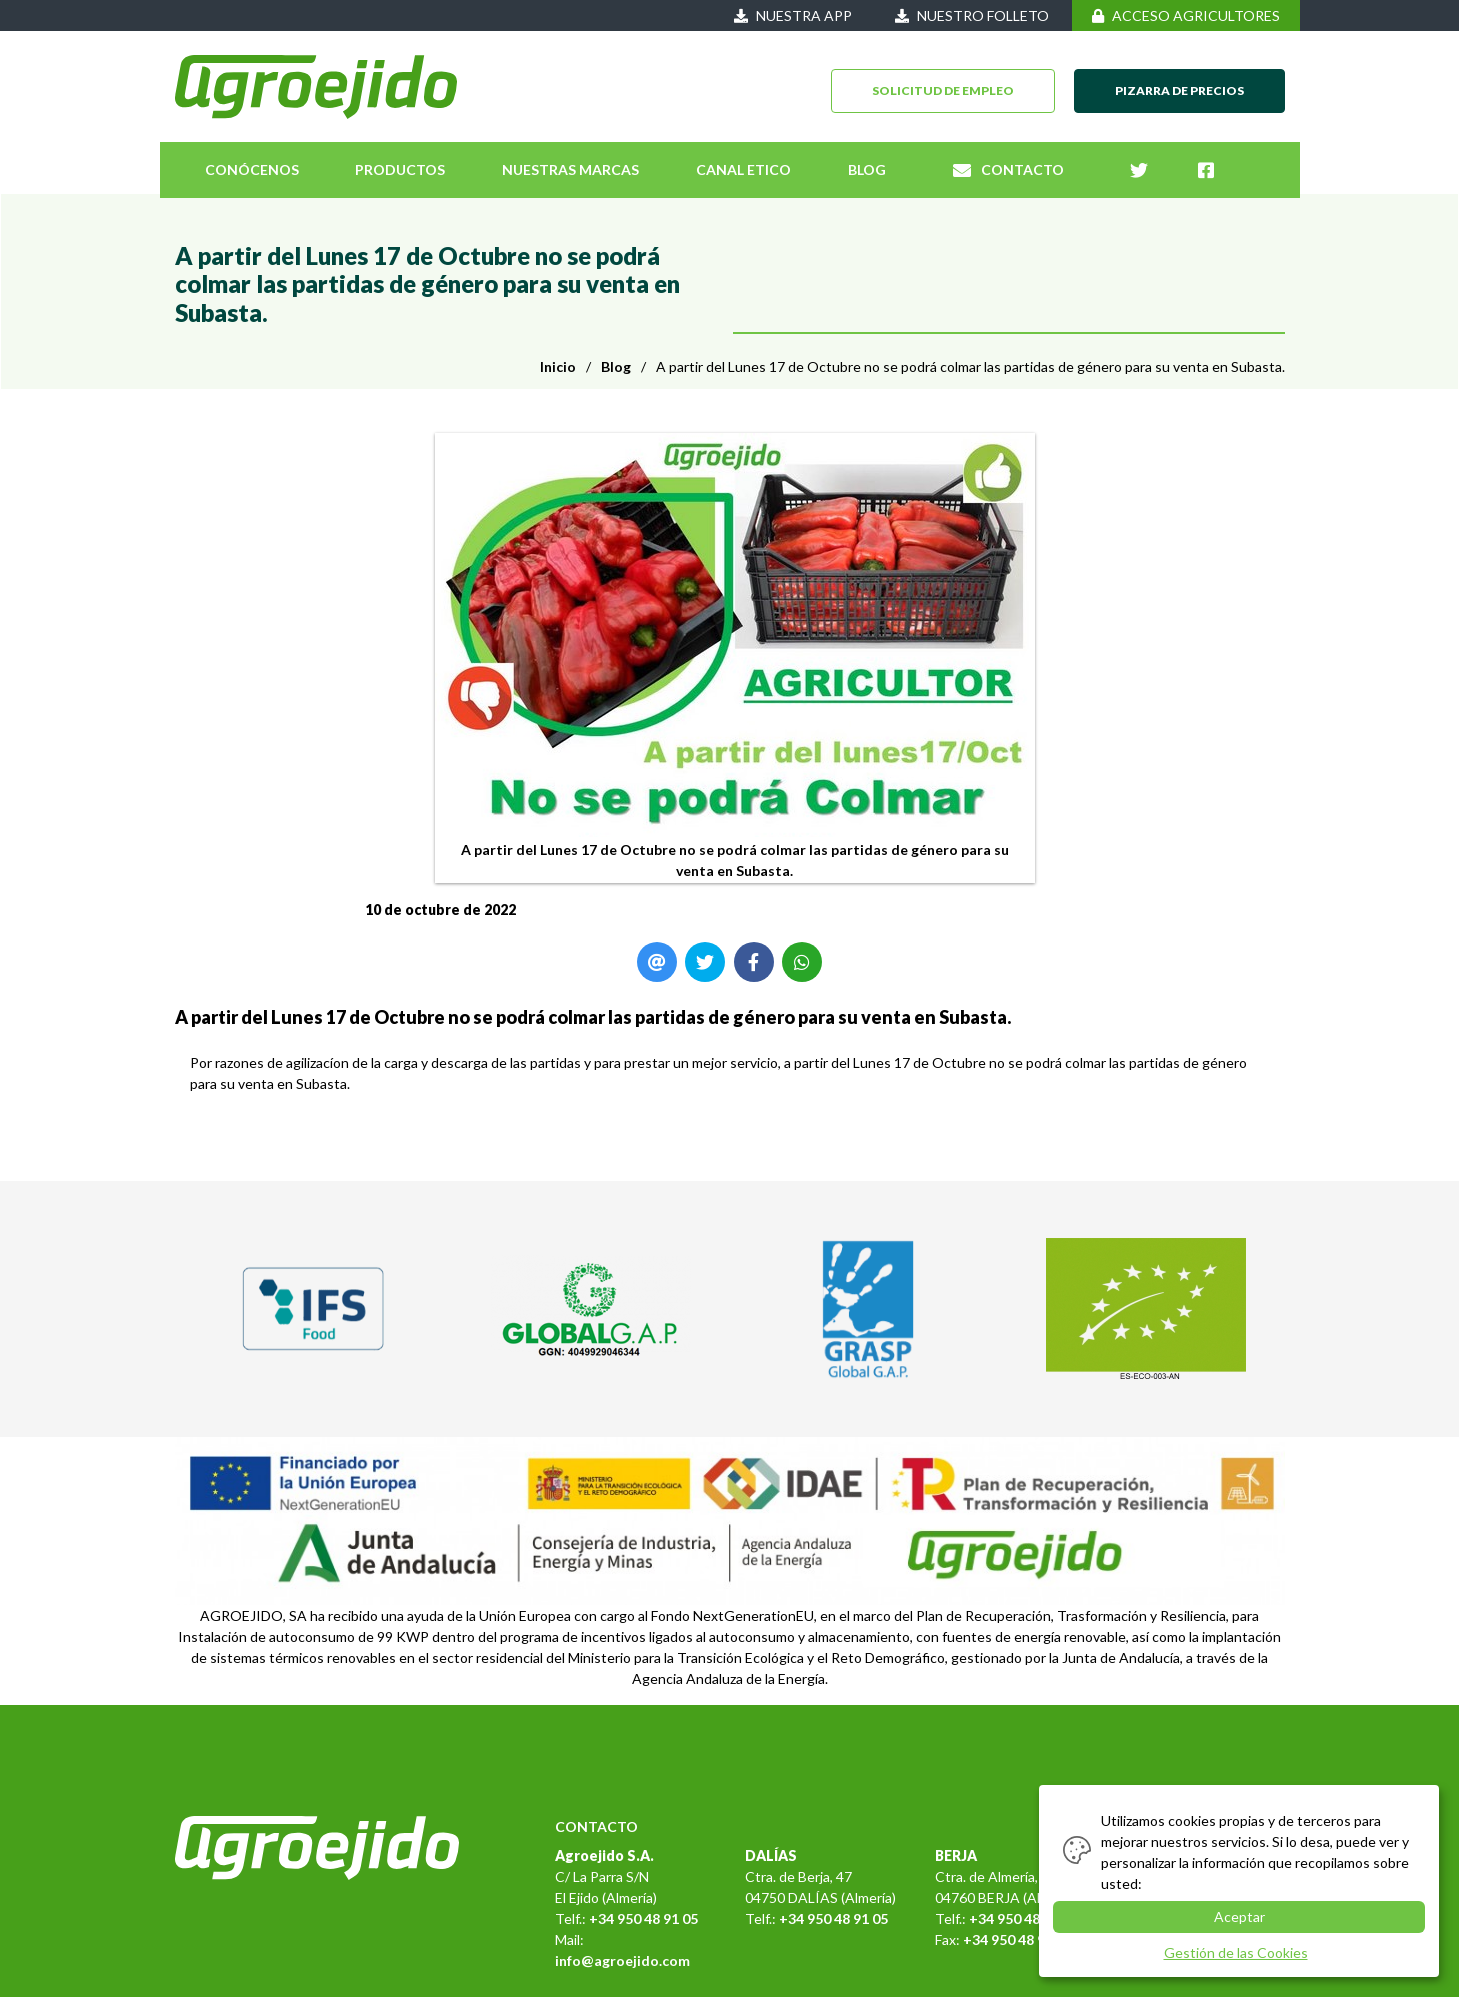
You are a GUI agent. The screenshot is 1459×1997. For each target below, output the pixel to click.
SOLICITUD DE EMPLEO (943, 90)
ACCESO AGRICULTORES (1186, 15)
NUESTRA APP (793, 15)
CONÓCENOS (252, 169)
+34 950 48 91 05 (643, 1918)
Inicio (558, 366)
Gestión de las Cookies (1236, 1952)
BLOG (867, 169)
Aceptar (1239, 1916)
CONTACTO (1008, 170)
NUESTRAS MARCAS (570, 169)
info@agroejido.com (622, 1960)
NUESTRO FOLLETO (972, 15)
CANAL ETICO (743, 169)
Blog (616, 366)
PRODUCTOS (400, 169)
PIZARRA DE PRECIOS (1179, 90)
